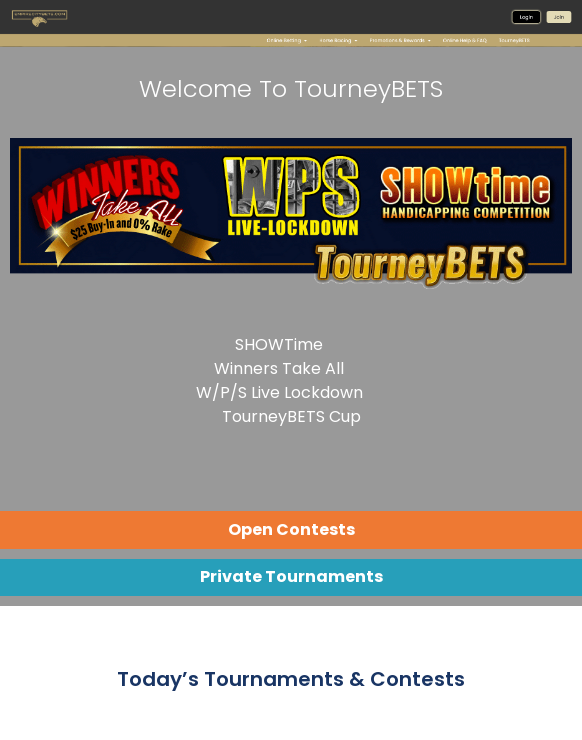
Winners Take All (279, 368)
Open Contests (291, 529)
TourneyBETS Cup (291, 416)
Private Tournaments (291, 576)
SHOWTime (279, 344)
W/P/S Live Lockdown (279, 392)
